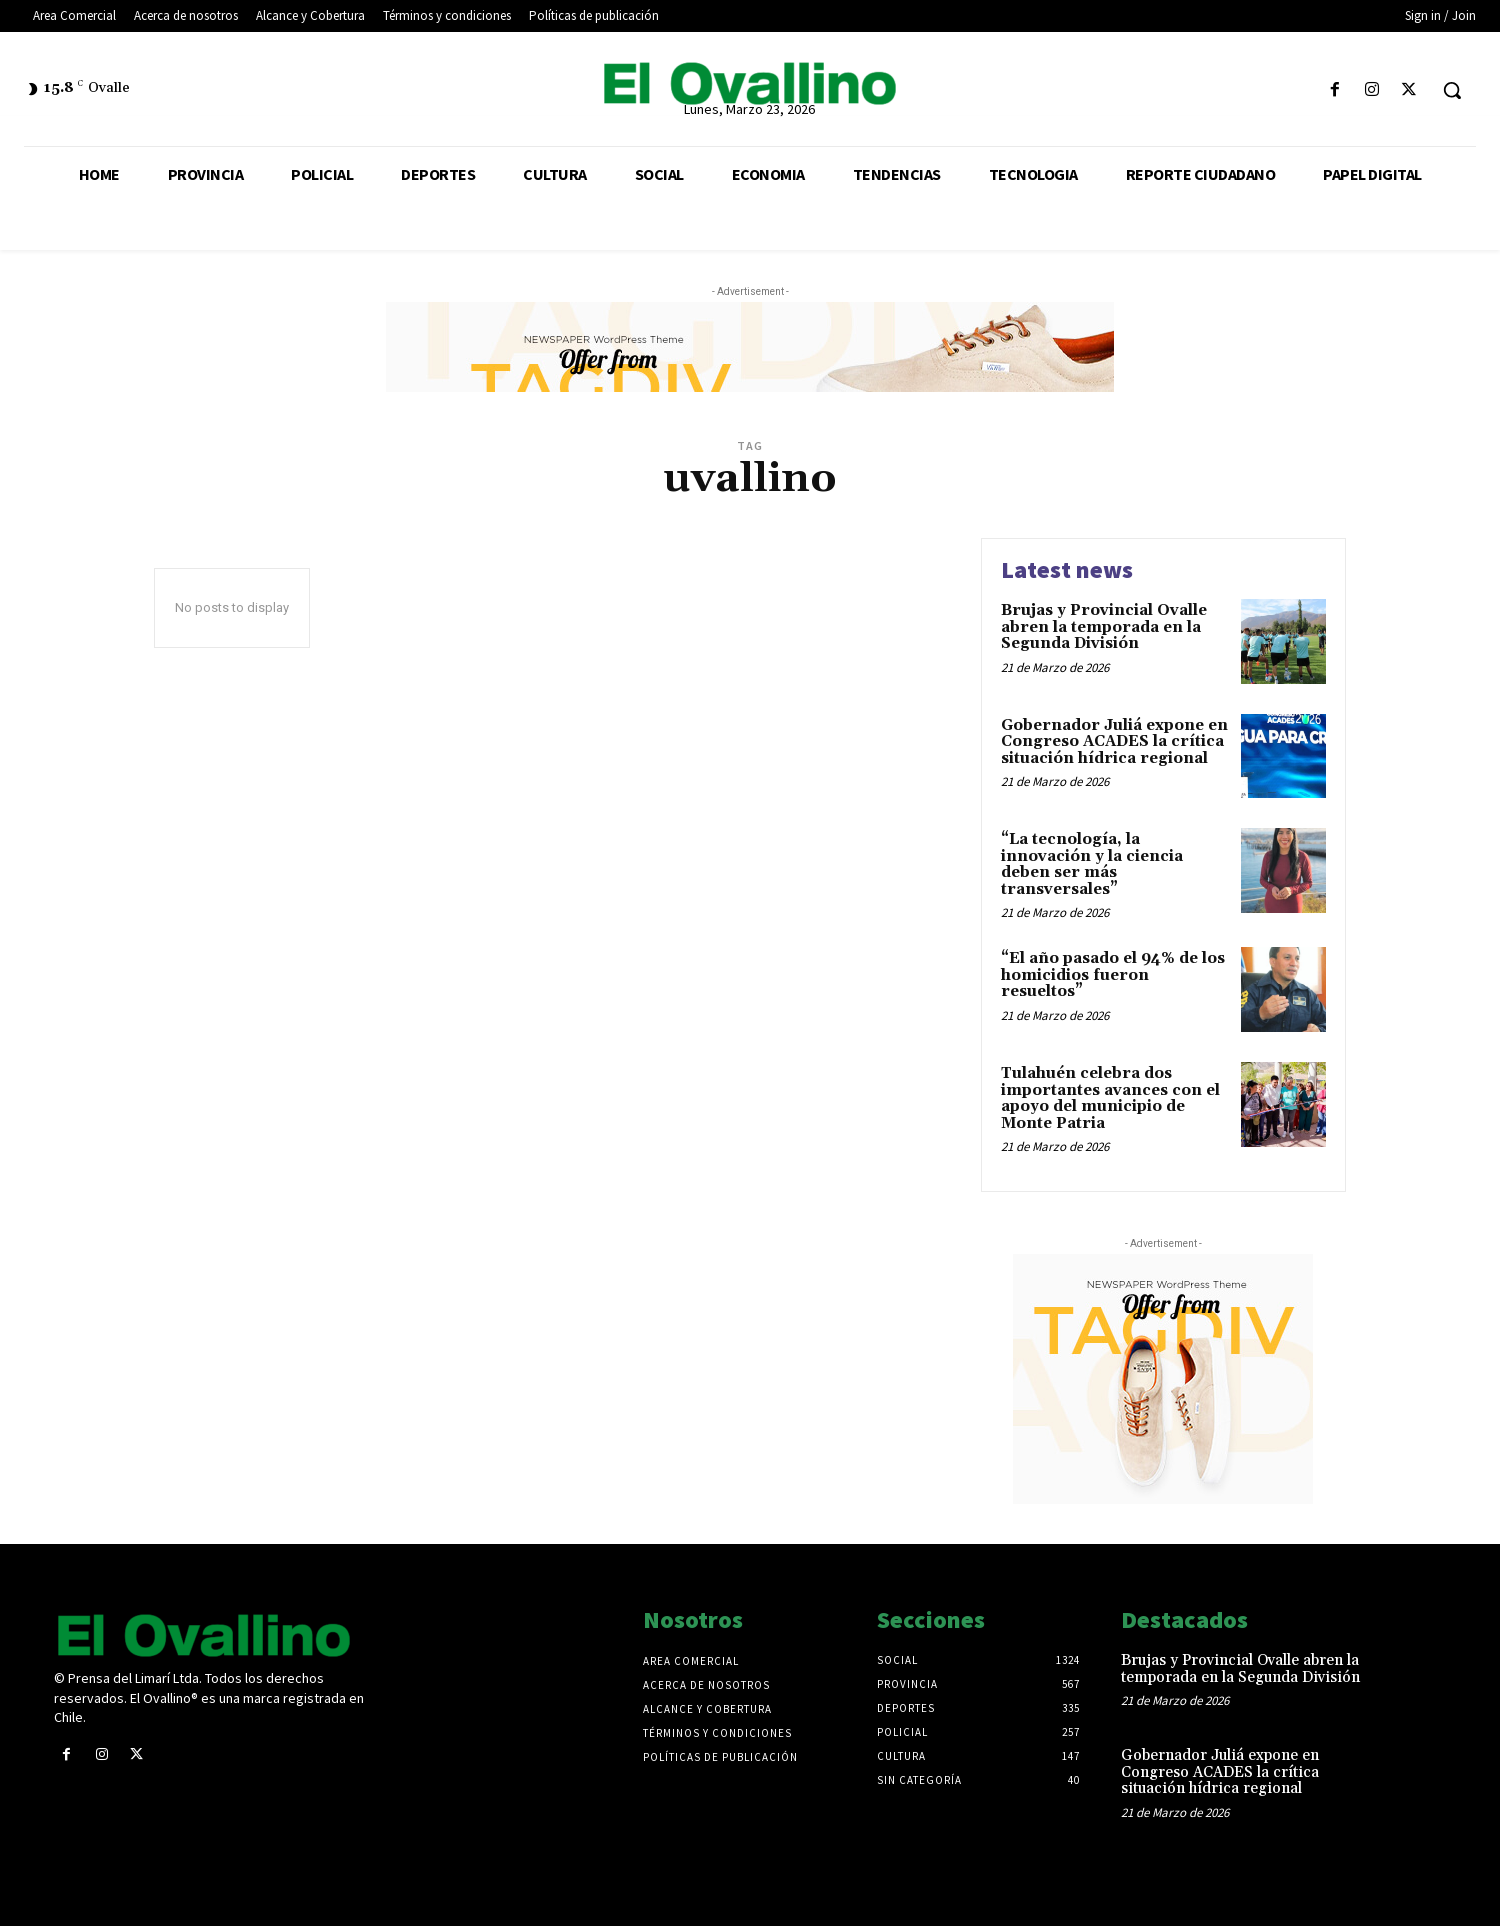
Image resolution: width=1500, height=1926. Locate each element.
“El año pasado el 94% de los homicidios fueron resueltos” (1113, 975)
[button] (1452, 90)
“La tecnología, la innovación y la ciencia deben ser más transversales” (1092, 864)
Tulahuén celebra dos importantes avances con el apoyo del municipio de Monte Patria (1110, 1098)
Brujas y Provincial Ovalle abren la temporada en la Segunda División (1104, 627)
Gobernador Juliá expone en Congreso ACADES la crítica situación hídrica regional (1114, 742)
